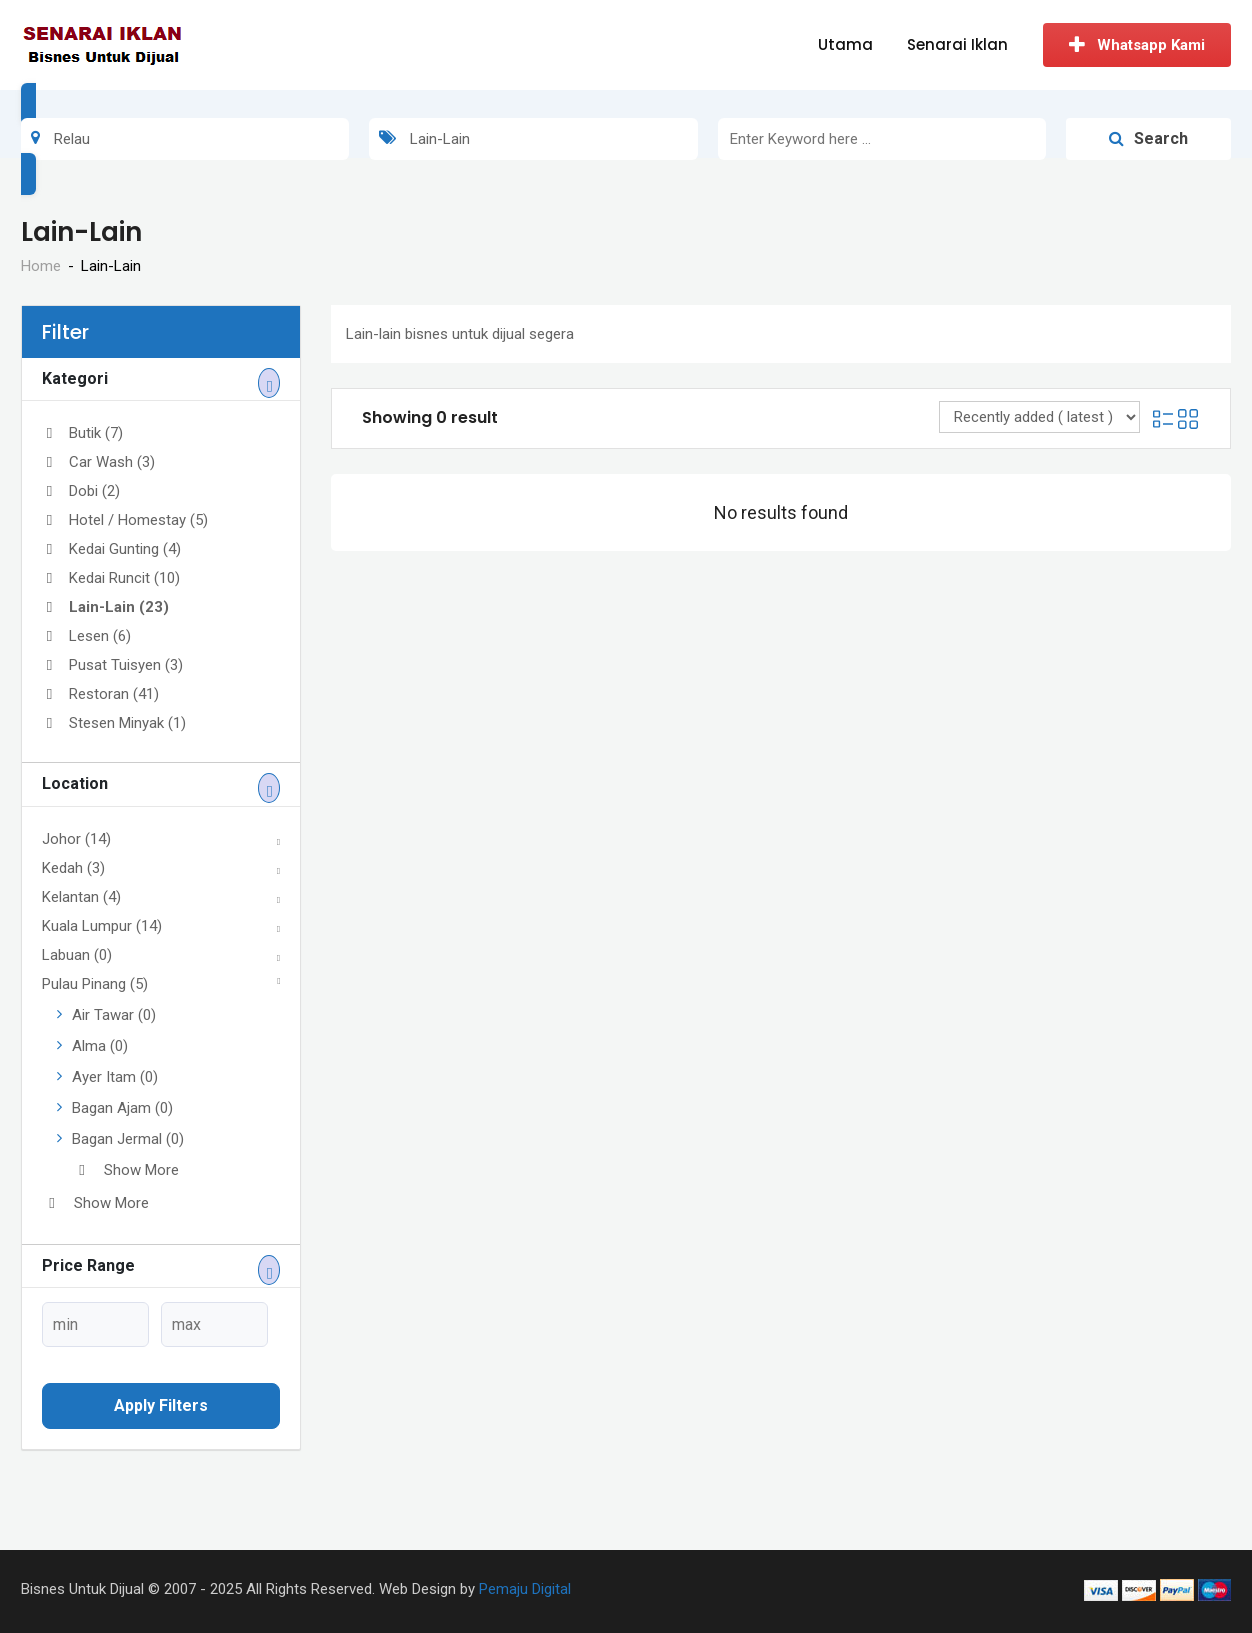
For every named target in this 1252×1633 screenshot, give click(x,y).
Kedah (73, 868)
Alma (100, 1046)
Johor (76, 839)
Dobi (81, 491)
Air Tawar (114, 1015)
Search (1148, 138)
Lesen (86, 636)
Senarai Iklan (957, 44)
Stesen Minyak (114, 723)
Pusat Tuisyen (112, 665)
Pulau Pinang (95, 984)
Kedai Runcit (111, 578)
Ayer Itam (115, 1077)
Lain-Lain (105, 607)
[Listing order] (1039, 417)
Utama (845, 44)
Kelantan (81, 897)
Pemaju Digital (525, 1589)
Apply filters (161, 1405)
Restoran (100, 694)
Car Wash (98, 462)
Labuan (77, 955)
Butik (82, 433)
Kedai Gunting (111, 549)
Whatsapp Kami (1137, 45)
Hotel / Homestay (125, 520)
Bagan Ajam (122, 1108)
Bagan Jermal (128, 1139)
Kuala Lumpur (102, 926)
